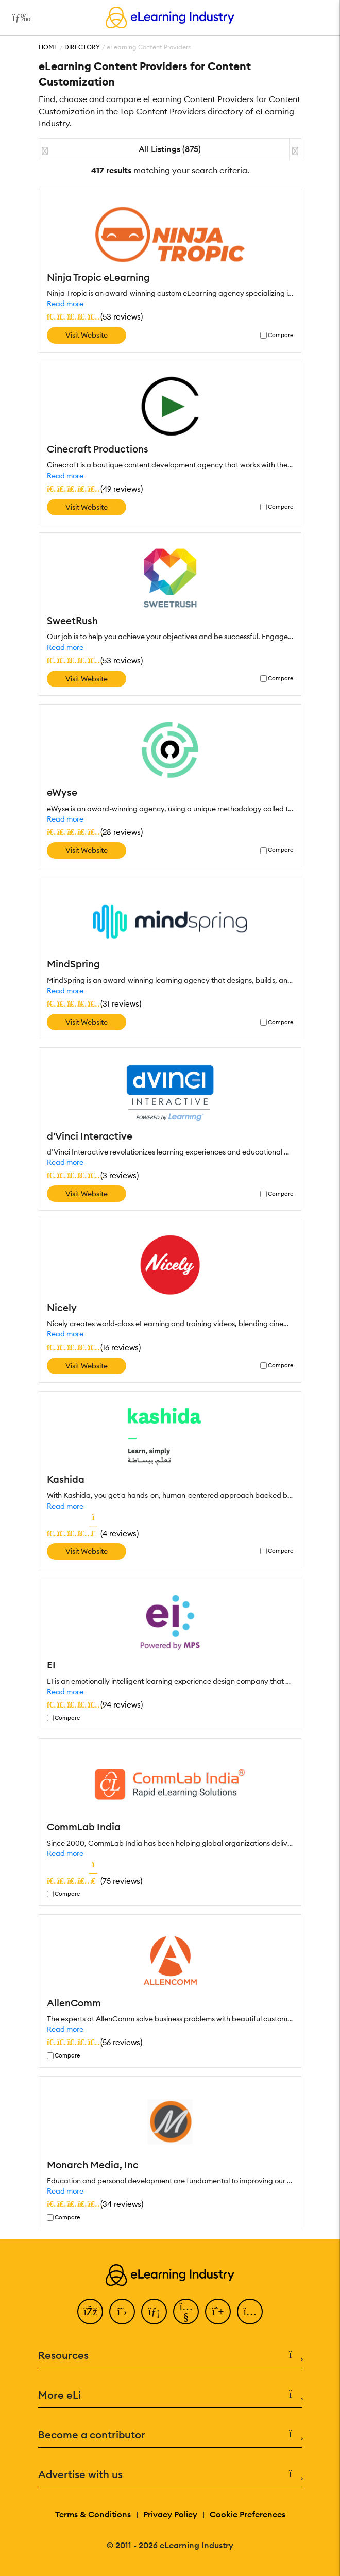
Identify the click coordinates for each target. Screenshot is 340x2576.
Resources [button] (170, 2355)
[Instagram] (250, 2311)
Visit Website (86, 335)
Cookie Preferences (247, 2514)
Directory (82, 47)
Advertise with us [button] (170, 2474)
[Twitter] (122, 2311)
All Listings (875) (170, 149)
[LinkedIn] (154, 2311)
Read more (65, 303)
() (95, 316)
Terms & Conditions (93, 2514)
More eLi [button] (170, 2395)
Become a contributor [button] (170, 2435)
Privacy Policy (170, 2514)
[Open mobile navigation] (18, 17)
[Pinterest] (218, 2311)
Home (48, 47)
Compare (280, 335)
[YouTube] (186, 2311)
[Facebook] (90, 2311)
